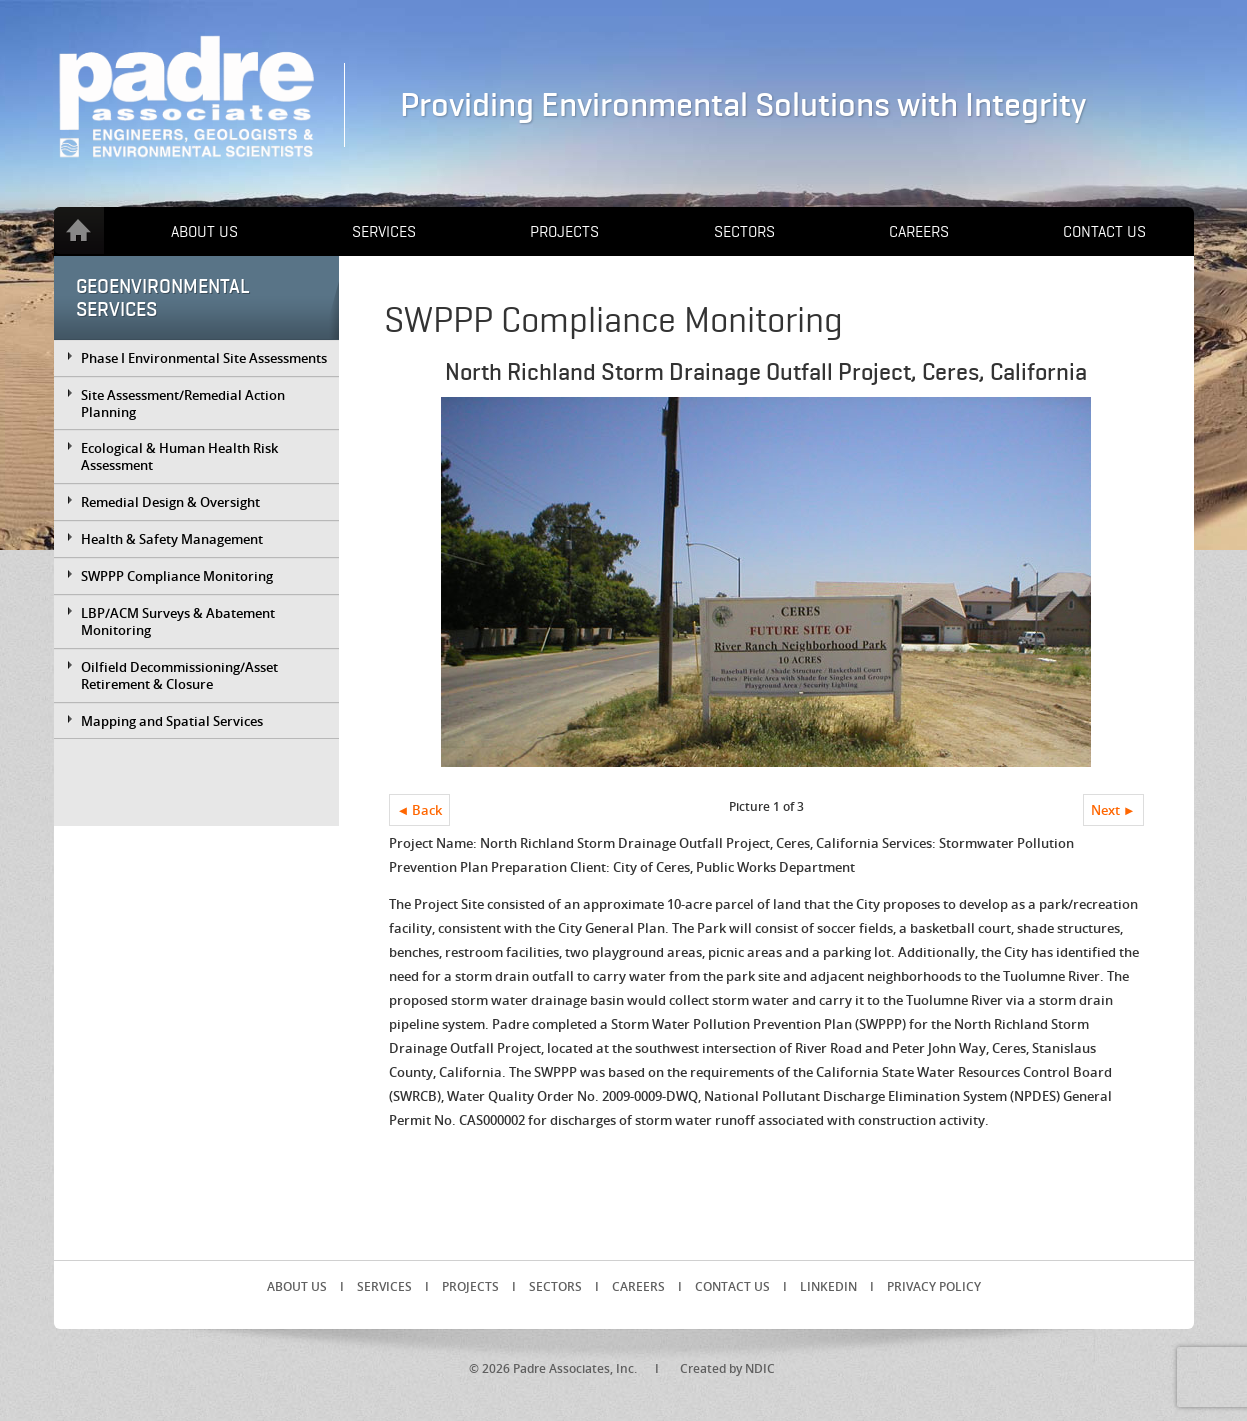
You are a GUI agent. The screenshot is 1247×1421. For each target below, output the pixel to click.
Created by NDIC (727, 1368)
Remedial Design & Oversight (170, 502)
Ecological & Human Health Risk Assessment (179, 456)
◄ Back (420, 810)
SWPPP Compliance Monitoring (177, 576)
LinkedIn (828, 1286)
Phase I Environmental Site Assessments (204, 358)
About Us (204, 232)
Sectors (744, 232)
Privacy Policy (934, 1286)
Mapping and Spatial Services (172, 721)
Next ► (1113, 810)
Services (384, 232)
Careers (919, 232)
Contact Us (1104, 232)
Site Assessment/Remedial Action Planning (183, 403)
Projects (564, 232)
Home (79, 230)
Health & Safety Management (172, 539)
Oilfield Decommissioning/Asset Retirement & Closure (179, 675)
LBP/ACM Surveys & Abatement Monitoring (178, 621)
